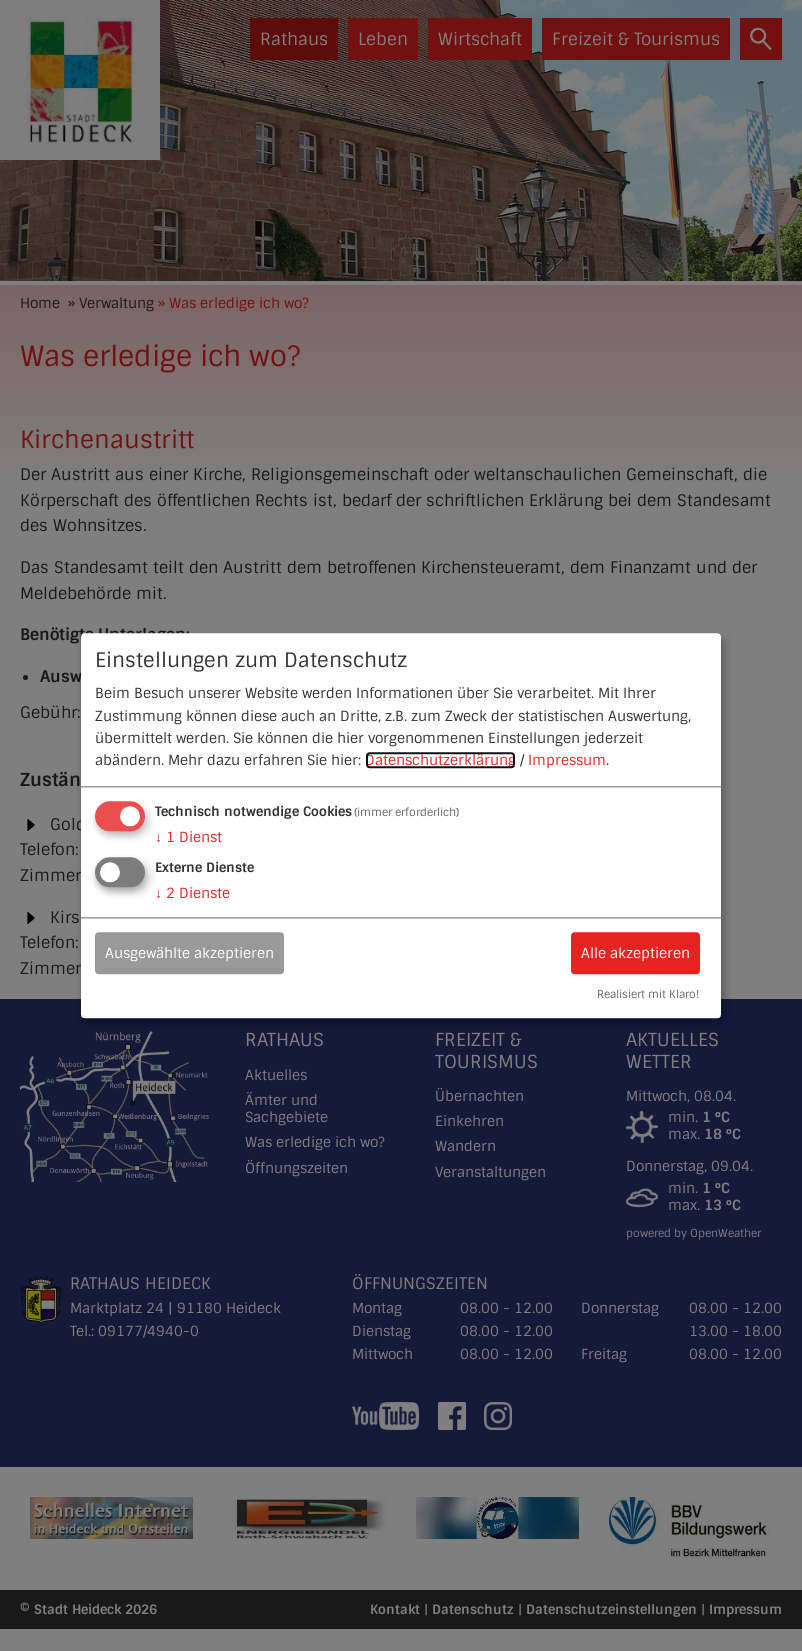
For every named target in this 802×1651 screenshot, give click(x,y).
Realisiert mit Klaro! (648, 994)
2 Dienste (192, 893)
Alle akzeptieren (635, 953)
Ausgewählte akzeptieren (189, 953)
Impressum (567, 761)
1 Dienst (188, 837)
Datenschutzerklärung (440, 761)
